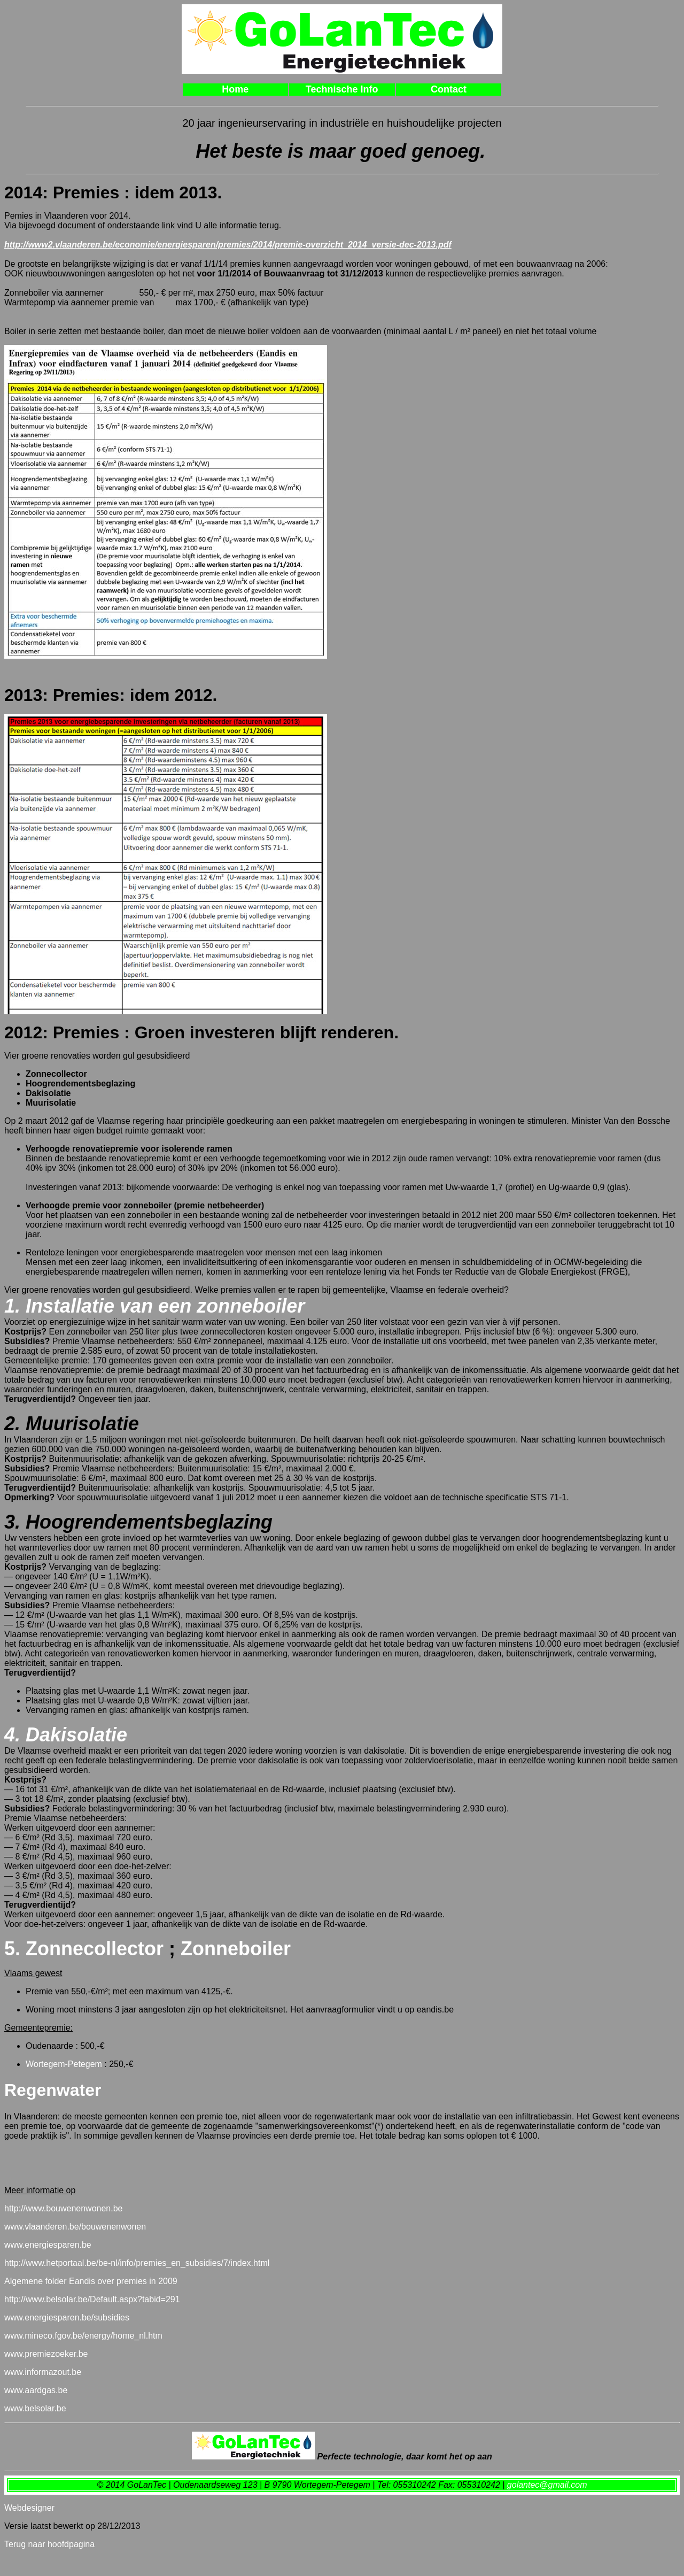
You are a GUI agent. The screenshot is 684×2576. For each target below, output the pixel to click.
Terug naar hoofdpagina (49, 2544)
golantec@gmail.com (547, 2484)
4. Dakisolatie (65, 1735)
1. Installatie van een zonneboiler (154, 1306)
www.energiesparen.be (47, 2244)
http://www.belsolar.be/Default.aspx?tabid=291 (92, 2299)
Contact (449, 89)
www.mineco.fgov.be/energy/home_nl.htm (83, 2335)
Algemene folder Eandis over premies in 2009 (90, 2281)
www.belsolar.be (35, 2408)
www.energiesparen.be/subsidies (66, 2317)
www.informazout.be (42, 2372)
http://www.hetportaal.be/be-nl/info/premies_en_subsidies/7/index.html (136, 2263)
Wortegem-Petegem (64, 2064)
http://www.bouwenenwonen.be (63, 2208)
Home (235, 89)
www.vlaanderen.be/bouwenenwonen (75, 2226)
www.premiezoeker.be (46, 2353)
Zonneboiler (233, 1949)
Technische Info (342, 89)
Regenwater (52, 2090)
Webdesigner (29, 2507)
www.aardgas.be (35, 2390)
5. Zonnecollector (84, 1949)
